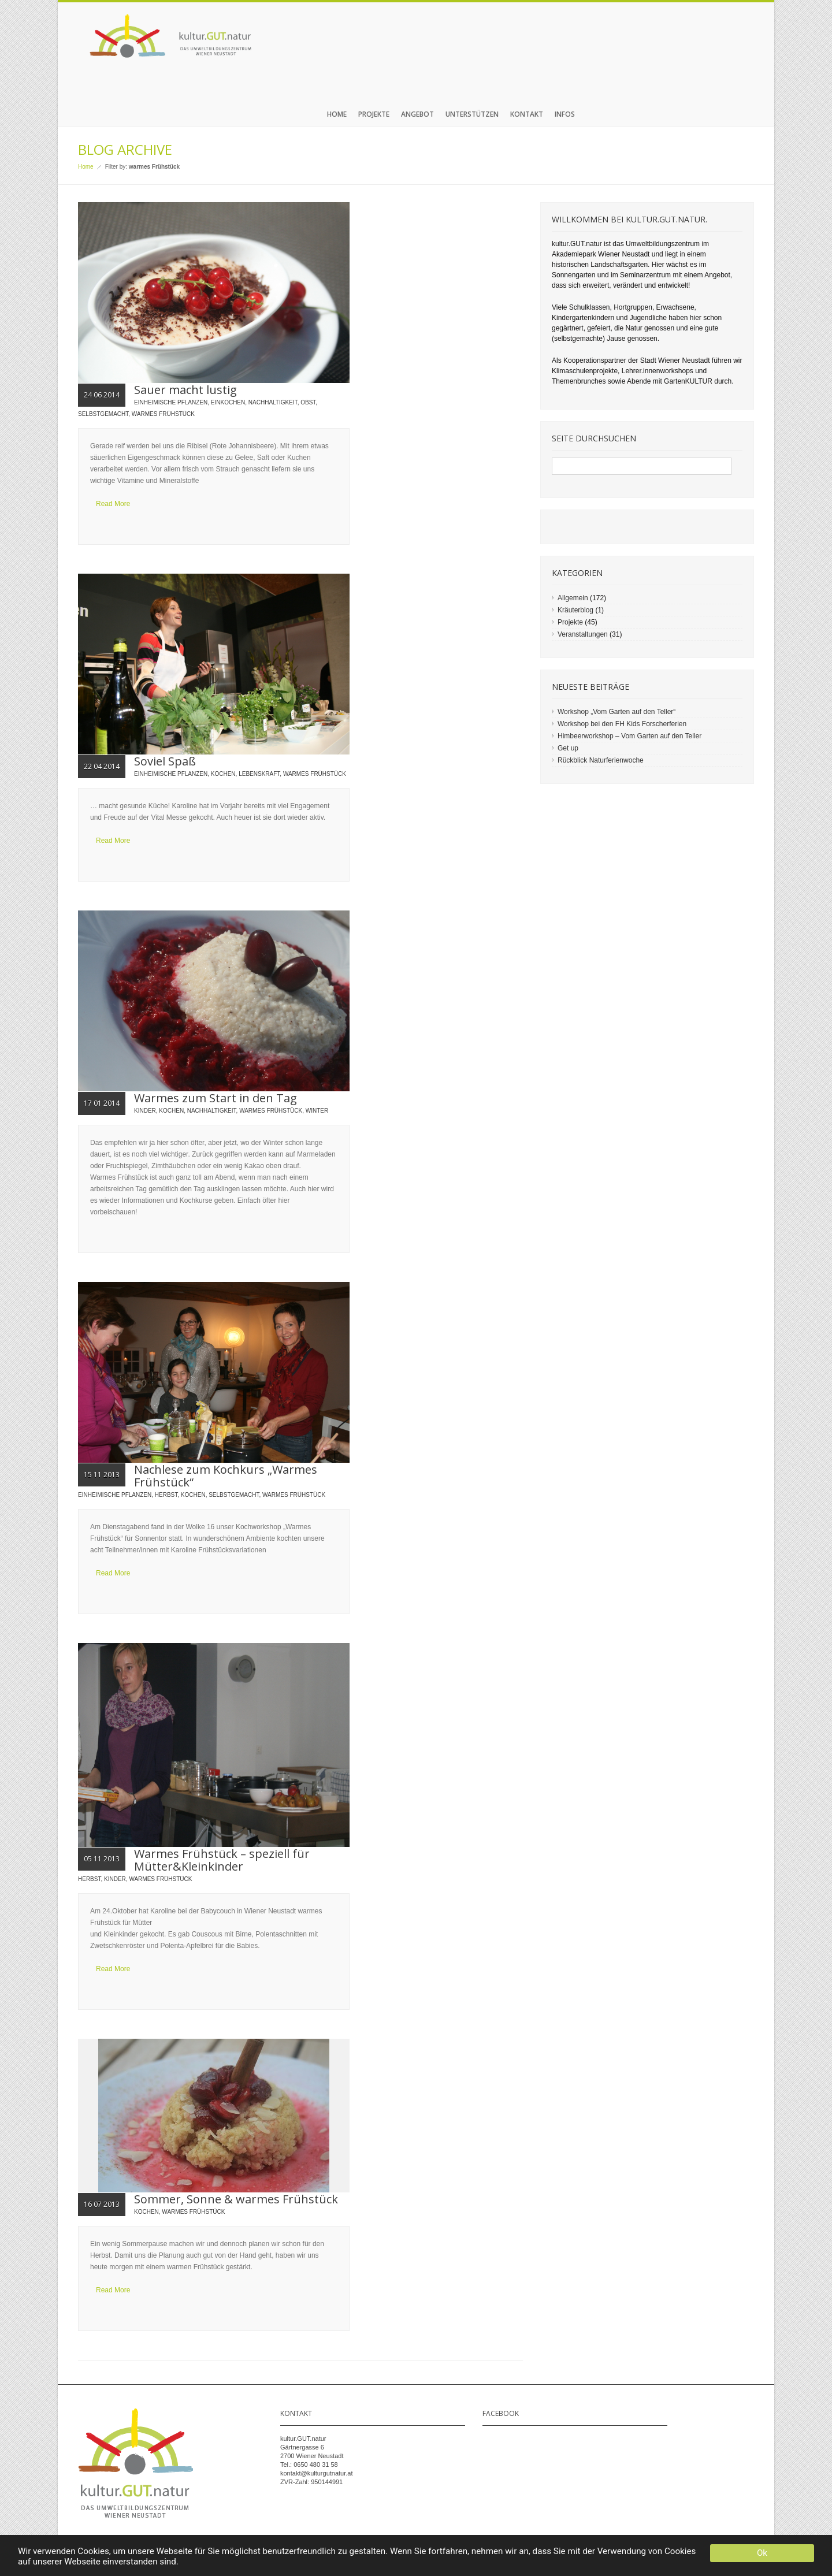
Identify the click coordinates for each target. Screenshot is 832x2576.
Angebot (417, 114)
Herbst (166, 1495)
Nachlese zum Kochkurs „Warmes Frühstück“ (225, 1476)
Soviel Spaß (165, 761)
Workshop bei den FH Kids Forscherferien (622, 724)
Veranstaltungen (583, 634)
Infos (565, 114)
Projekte (373, 114)
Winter (317, 1110)
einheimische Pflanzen (170, 402)
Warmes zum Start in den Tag (215, 1098)
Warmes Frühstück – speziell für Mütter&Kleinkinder (222, 1860)
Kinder (145, 1110)
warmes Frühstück (163, 414)
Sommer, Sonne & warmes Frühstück (236, 2199)
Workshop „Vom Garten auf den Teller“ (616, 712)
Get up (568, 748)
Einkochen (228, 402)
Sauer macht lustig (185, 389)
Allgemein (573, 598)
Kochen (223, 774)
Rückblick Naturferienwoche (601, 760)
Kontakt (526, 114)
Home (337, 114)
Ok (762, 2553)
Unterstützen (472, 114)
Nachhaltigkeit (273, 402)
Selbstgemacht (103, 414)
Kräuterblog (575, 610)
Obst (307, 402)
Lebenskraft (259, 774)
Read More (113, 504)
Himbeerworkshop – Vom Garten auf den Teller (629, 736)
